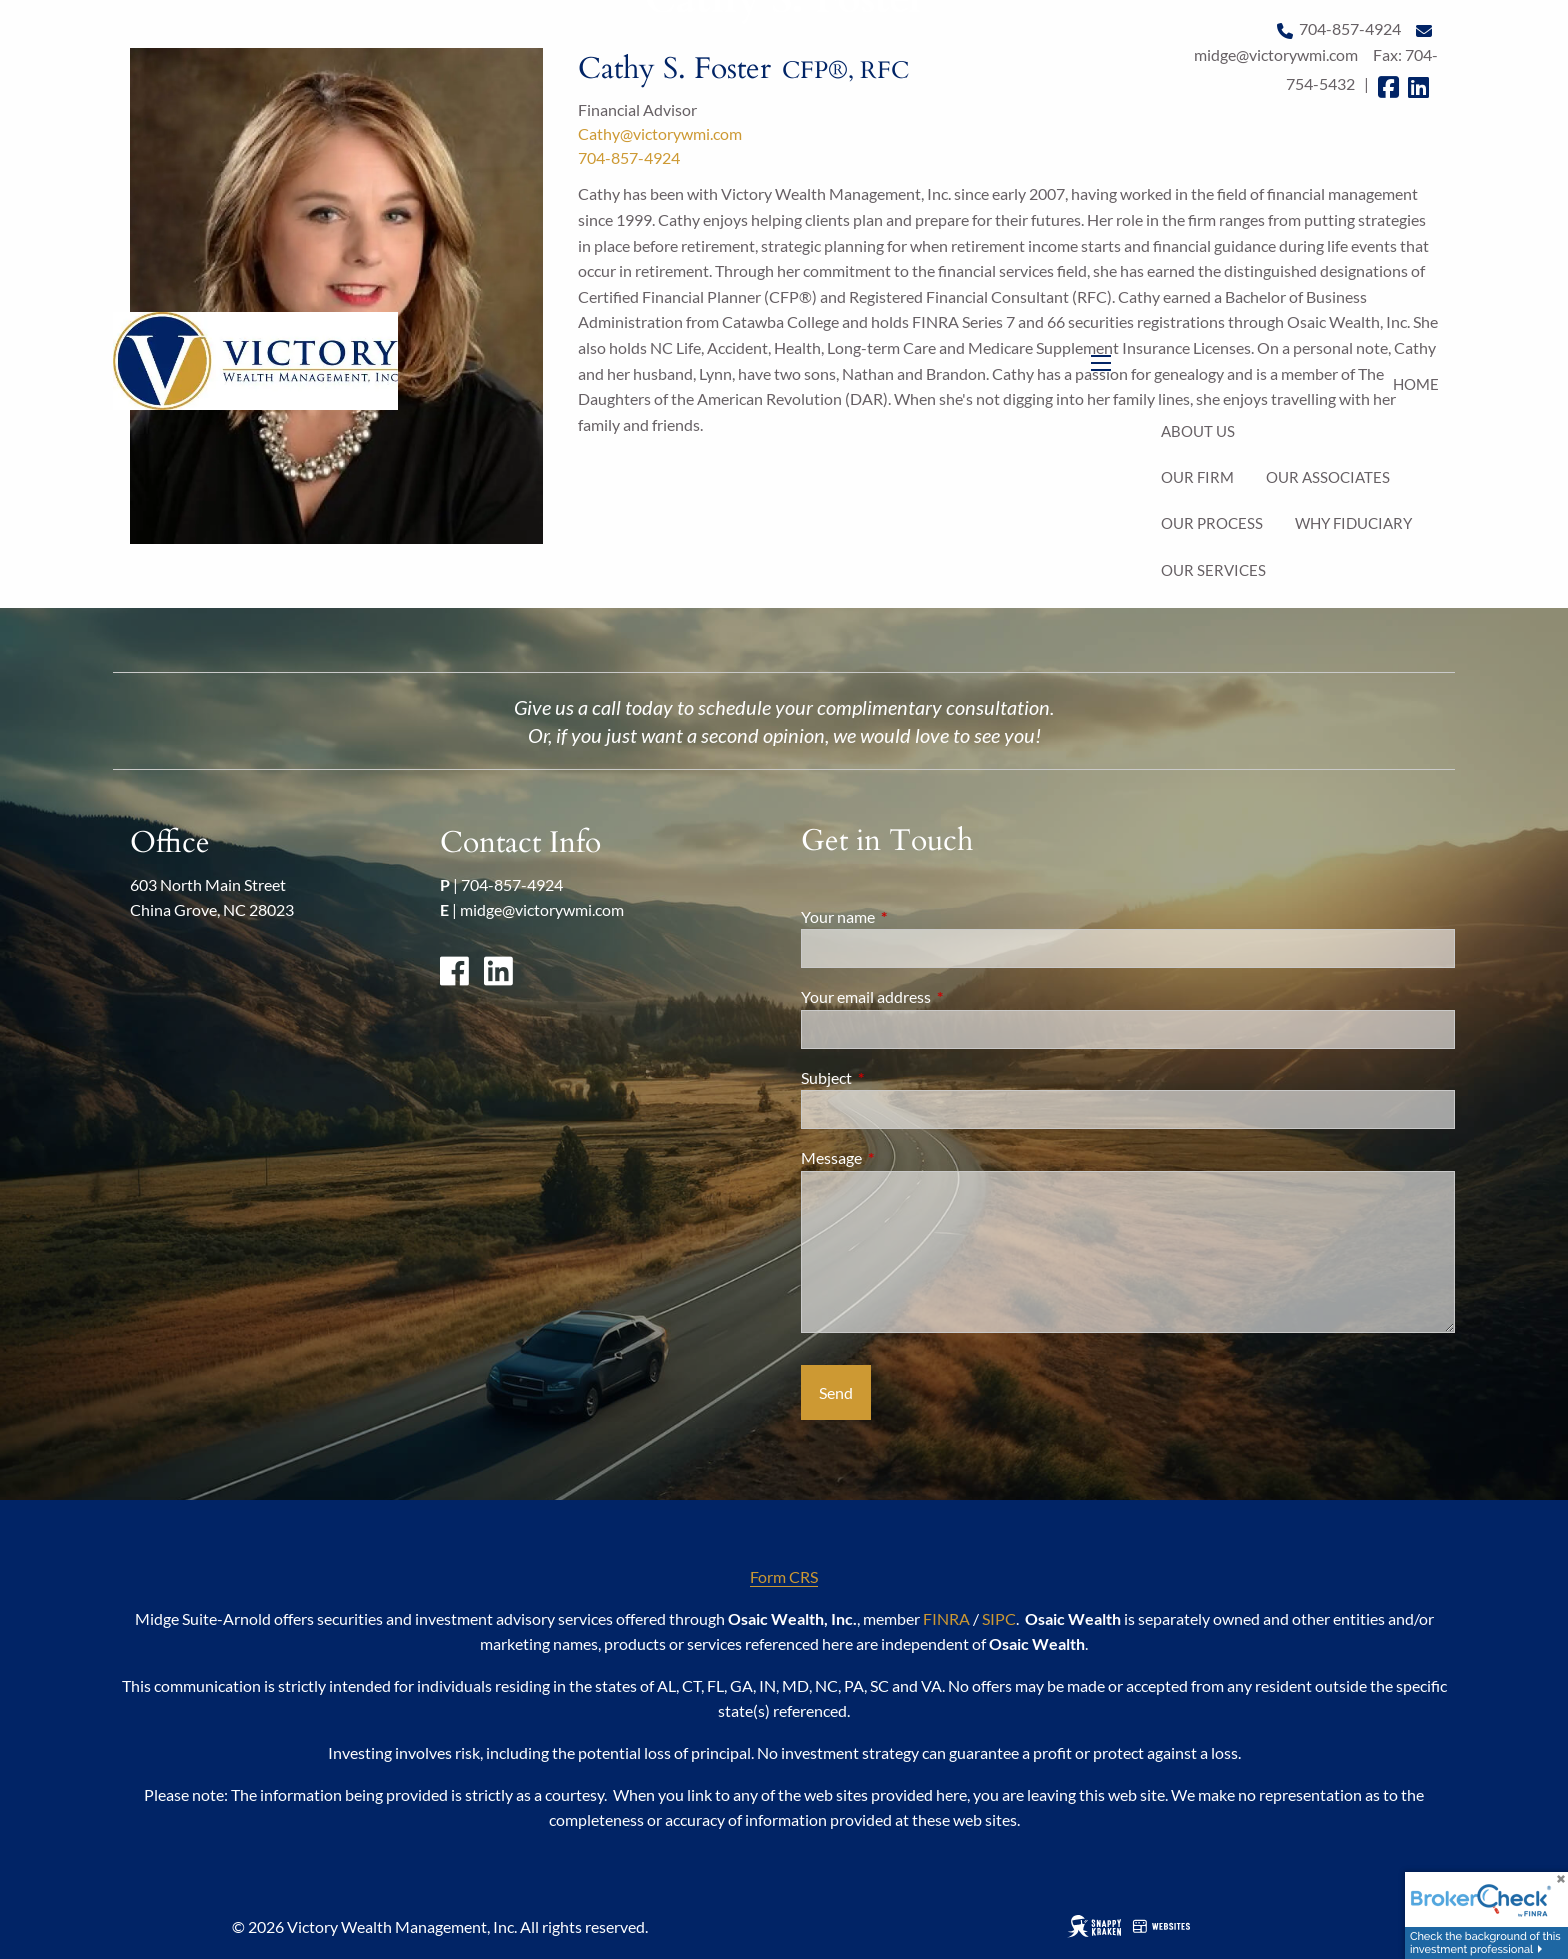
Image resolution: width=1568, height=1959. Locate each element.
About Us (1198, 431)
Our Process (1212, 523)
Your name (910, 916)
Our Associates (1328, 477)
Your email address (938, 996)
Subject (898, 1077)
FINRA (946, 1618)
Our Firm (1197, 477)
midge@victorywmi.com (542, 909)
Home (1416, 384)
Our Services (1213, 570)
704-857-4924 (512, 884)
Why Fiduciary (1353, 523)
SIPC (999, 1618)
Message (903, 1157)
